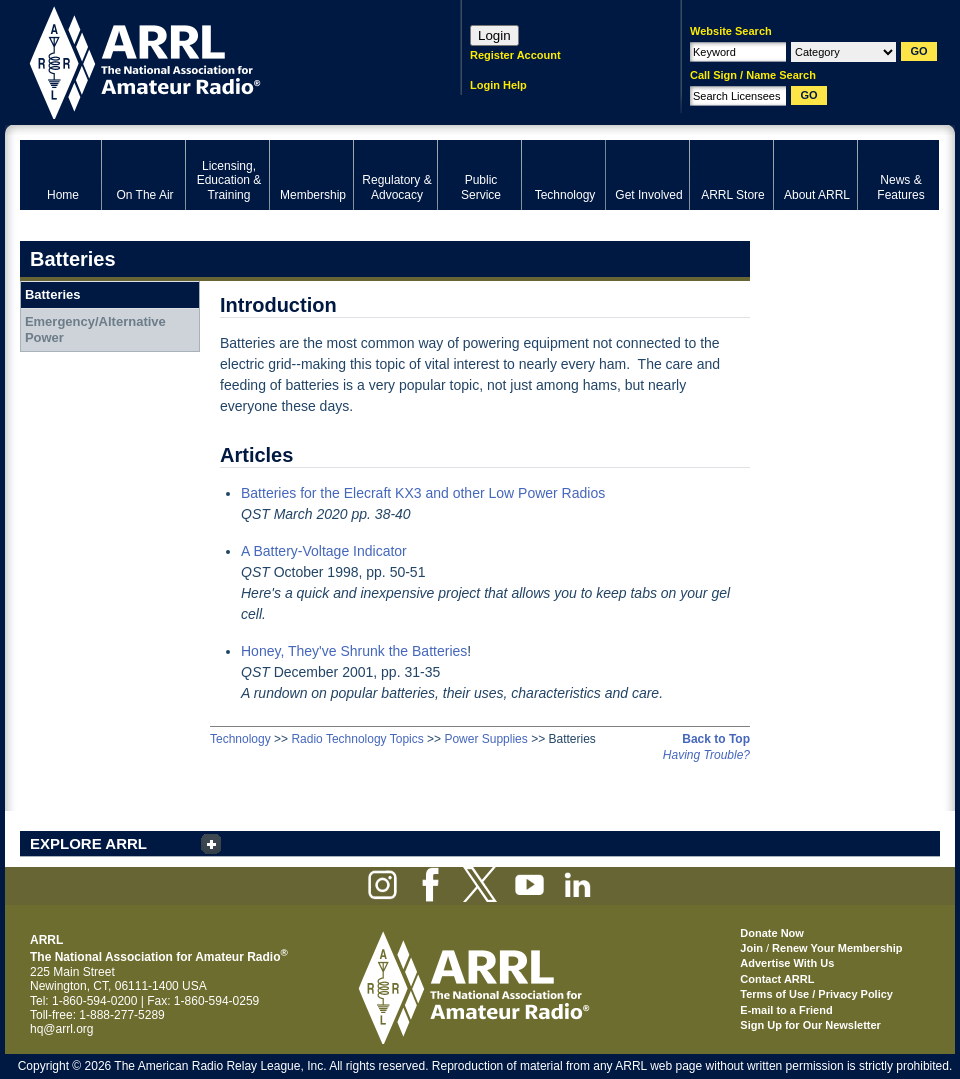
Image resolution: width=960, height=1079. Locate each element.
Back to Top (716, 739)
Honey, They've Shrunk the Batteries (354, 651)
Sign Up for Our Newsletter (810, 1025)
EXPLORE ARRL (88, 843)
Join (751, 948)
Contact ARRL (777, 979)
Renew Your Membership (837, 948)
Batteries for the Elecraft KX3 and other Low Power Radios (423, 493)
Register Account (515, 55)
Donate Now (772, 933)
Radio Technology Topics (357, 739)
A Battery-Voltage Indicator (324, 551)
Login (494, 35)
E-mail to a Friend (786, 1010)
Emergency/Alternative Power (95, 329)
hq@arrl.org (62, 1029)
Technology (240, 739)
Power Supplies (485, 739)
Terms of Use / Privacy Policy (816, 994)
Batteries (53, 294)
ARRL (214, 60)
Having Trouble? (706, 755)
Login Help (498, 85)
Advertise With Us (787, 963)
